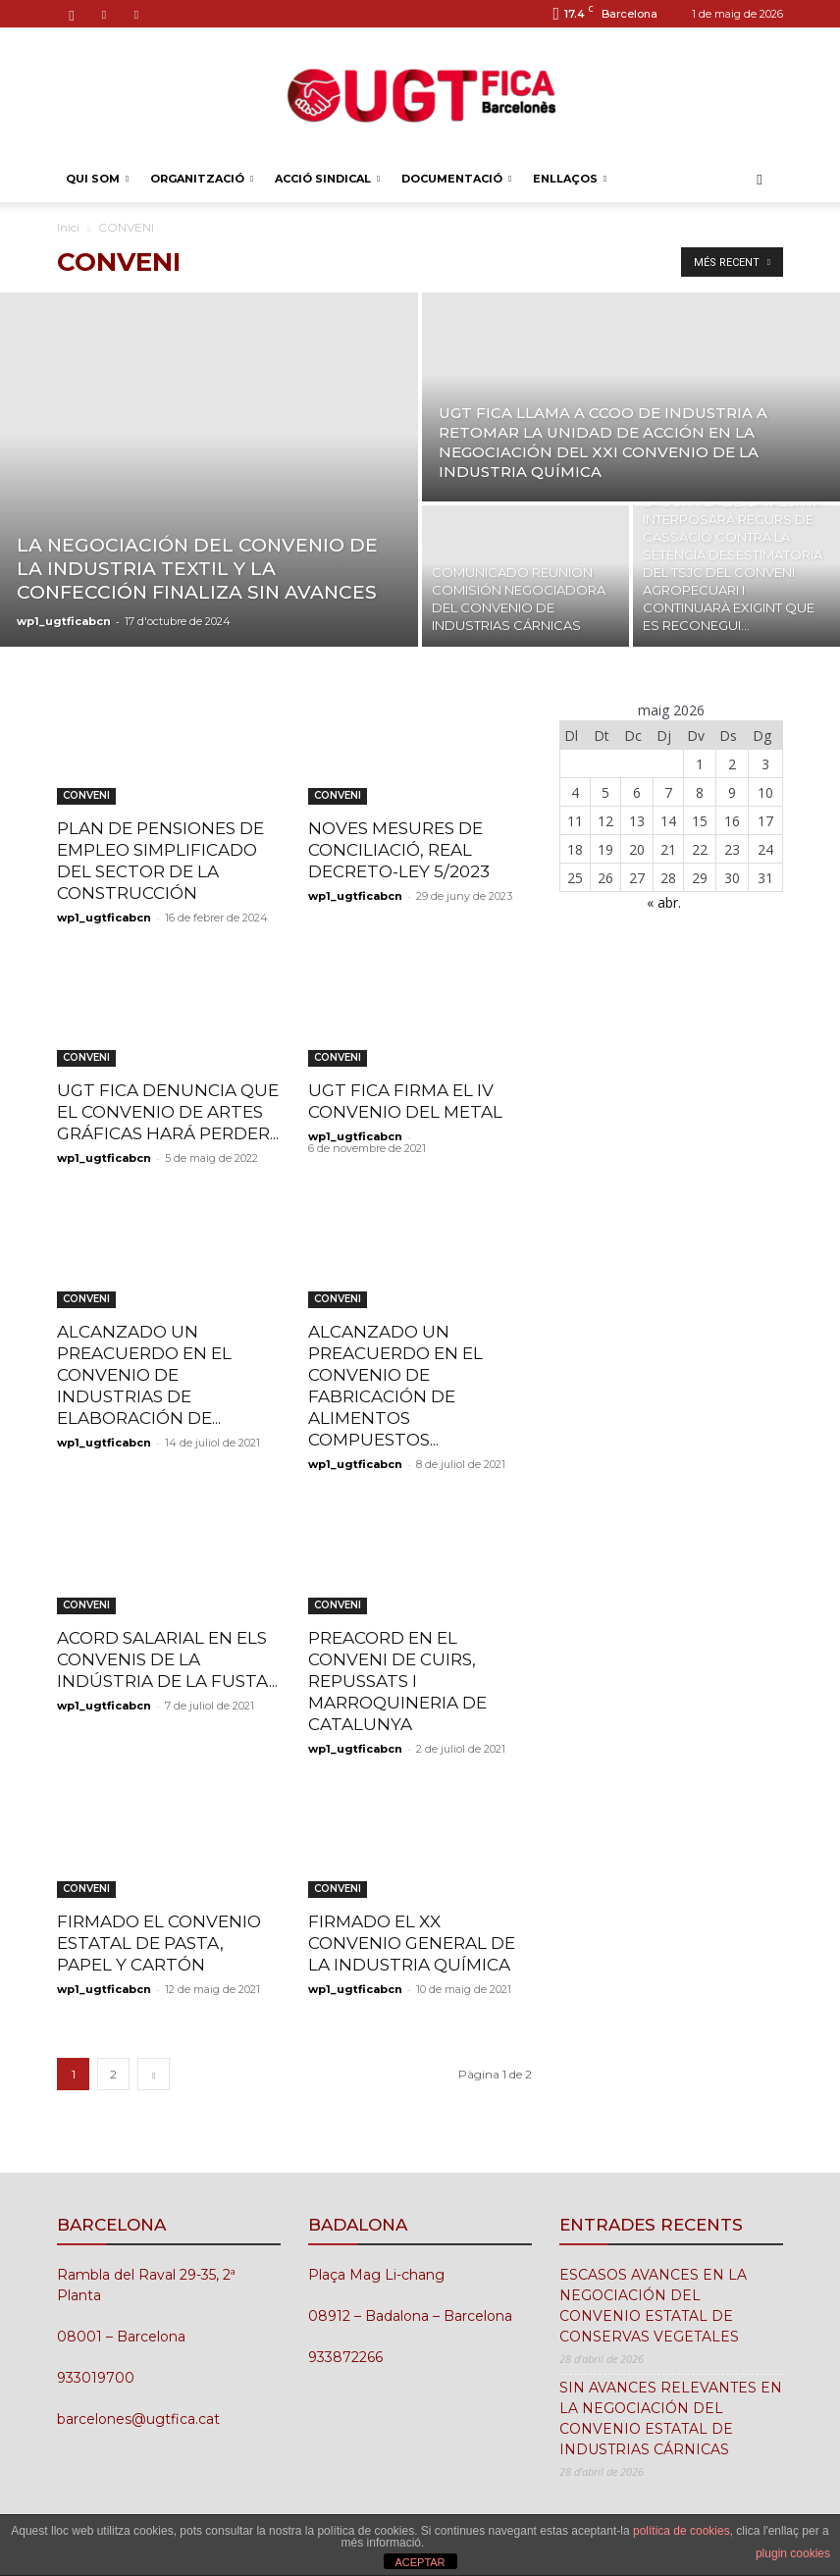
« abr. (664, 902)
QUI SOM (97, 178)
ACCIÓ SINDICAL (327, 178)
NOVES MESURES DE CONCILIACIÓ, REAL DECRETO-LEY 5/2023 (399, 849)
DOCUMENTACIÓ (456, 178)
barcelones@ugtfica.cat (138, 2419)
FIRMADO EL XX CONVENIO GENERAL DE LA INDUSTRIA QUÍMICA (411, 1943)
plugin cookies (793, 2553)
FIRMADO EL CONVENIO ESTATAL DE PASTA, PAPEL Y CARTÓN (159, 1943)
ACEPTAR (419, 2562)
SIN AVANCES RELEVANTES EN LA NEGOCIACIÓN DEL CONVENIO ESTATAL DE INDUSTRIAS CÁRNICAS (670, 2418)
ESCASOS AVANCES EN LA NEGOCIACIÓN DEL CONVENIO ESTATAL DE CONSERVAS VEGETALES (653, 2305)
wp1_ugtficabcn (64, 621)
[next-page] (153, 2074)
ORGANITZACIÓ (201, 178)
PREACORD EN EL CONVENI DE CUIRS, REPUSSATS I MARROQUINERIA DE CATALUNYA (397, 1681)
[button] (759, 179)
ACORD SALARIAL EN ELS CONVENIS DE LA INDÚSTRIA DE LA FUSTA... (167, 1659)
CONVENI (86, 795)
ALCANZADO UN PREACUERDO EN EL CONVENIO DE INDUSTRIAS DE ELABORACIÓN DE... (144, 1375)
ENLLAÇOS (569, 178)
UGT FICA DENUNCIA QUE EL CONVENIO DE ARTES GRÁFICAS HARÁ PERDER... (168, 1111)
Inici (68, 227)
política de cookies (681, 2531)
